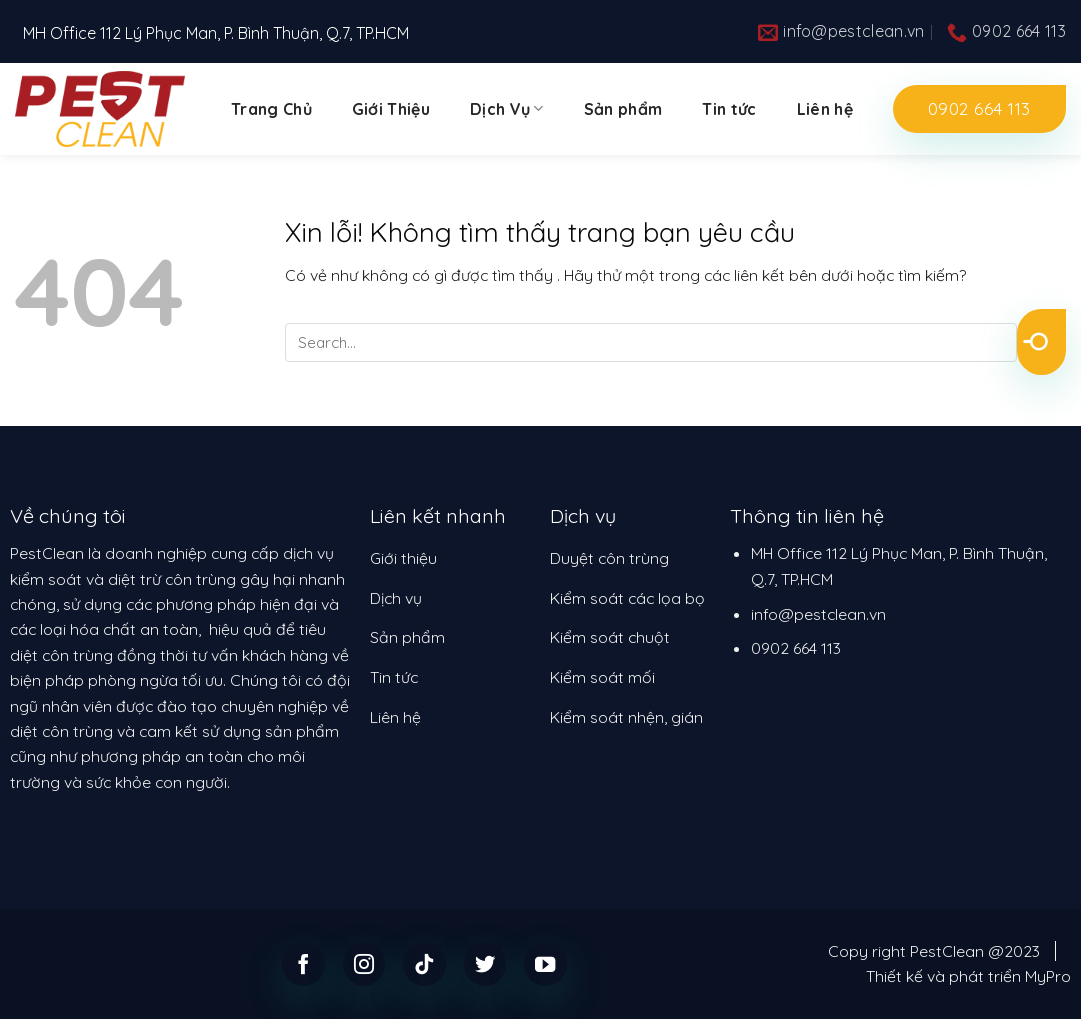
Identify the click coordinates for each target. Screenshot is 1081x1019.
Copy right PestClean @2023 (934, 951)
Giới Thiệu (391, 109)
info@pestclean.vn (818, 614)
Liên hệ (825, 109)
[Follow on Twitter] (485, 963)
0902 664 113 (796, 648)
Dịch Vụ (507, 109)
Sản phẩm (623, 109)
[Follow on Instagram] (364, 963)
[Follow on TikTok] (424, 963)
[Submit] (1041, 342)
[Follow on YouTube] (545, 963)
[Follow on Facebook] (303, 963)
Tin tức (729, 109)
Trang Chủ (271, 109)
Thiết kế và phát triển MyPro (968, 976)
